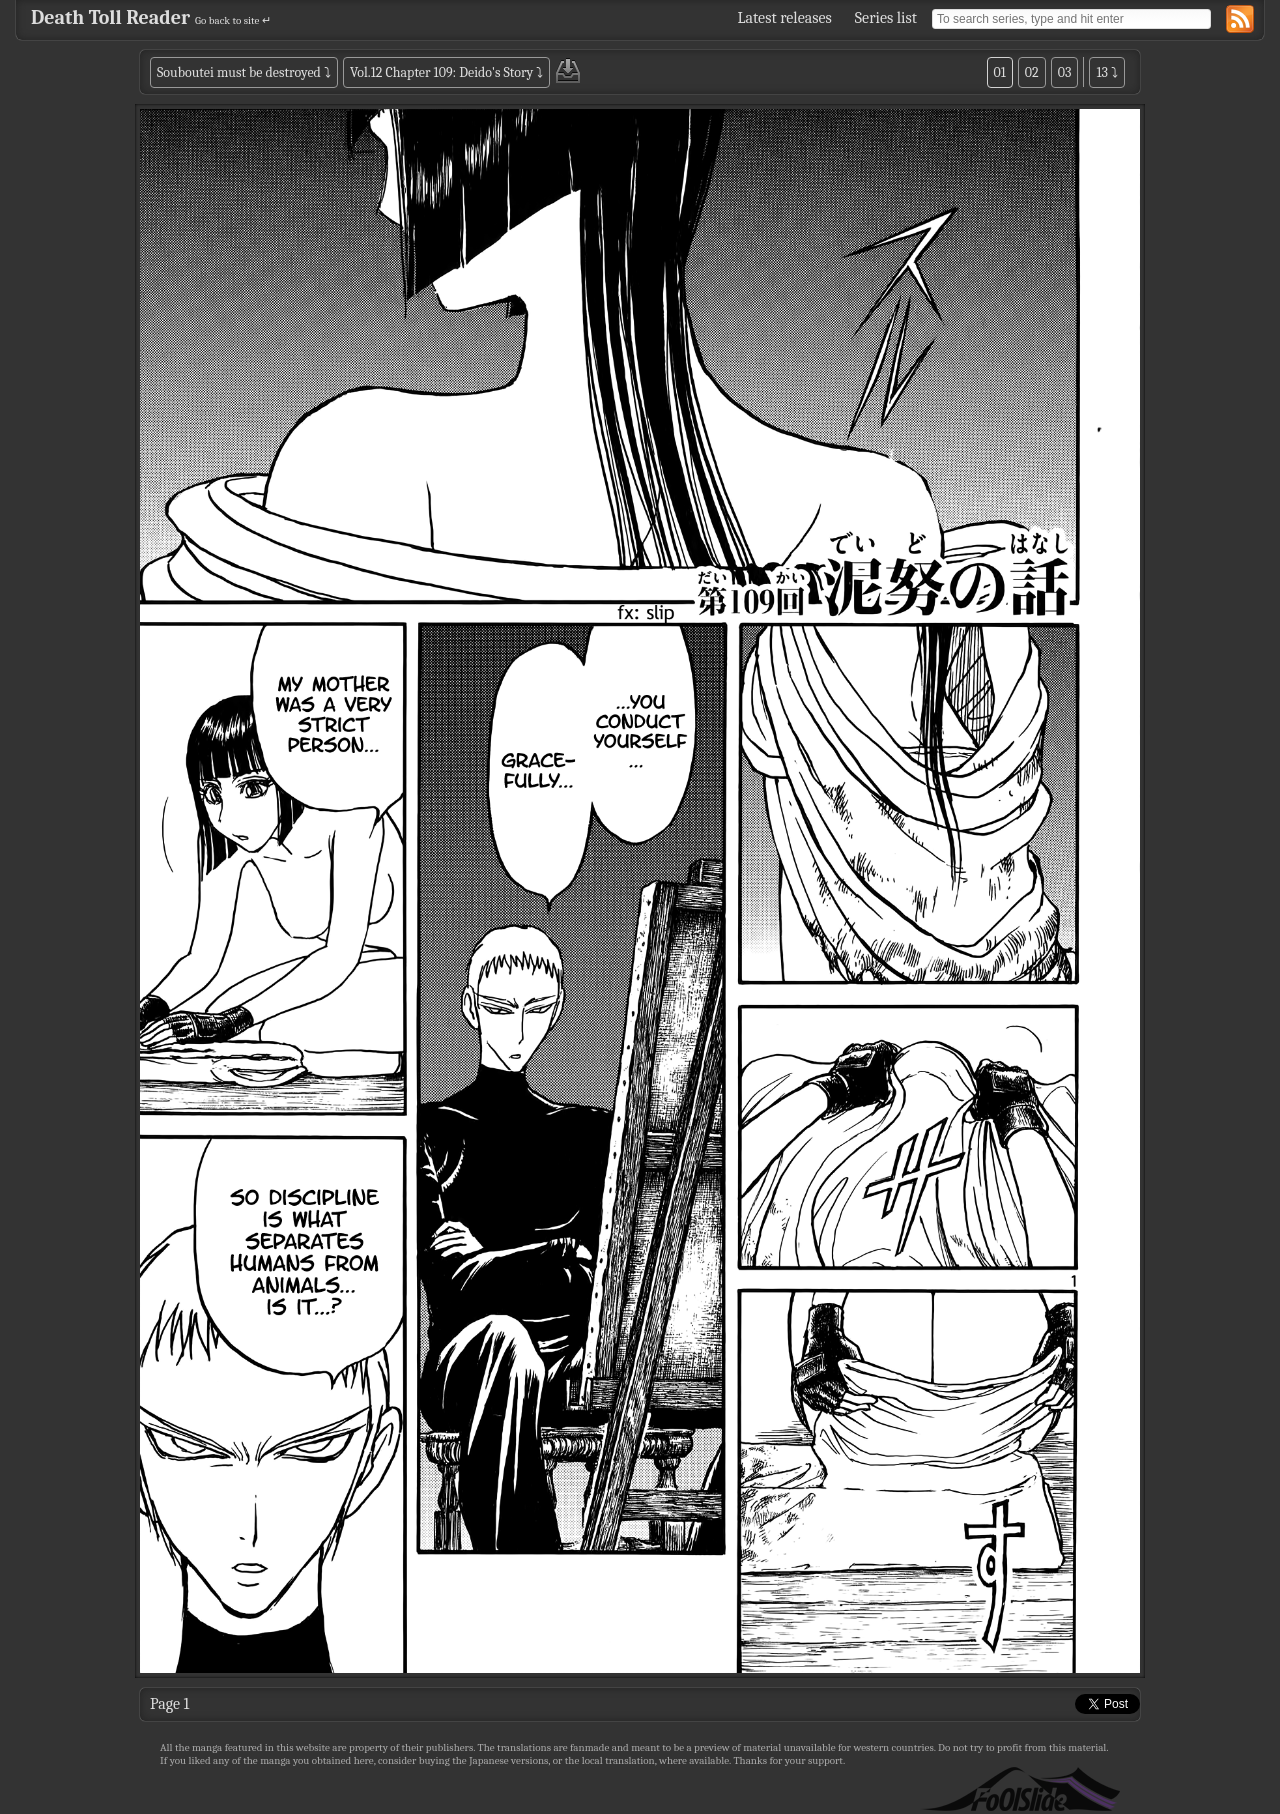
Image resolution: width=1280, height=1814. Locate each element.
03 (1065, 72)
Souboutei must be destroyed (239, 72)
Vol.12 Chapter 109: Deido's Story (441, 72)
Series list (886, 18)
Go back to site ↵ (233, 20)
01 (1000, 72)
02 (1032, 72)
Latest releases (785, 18)
